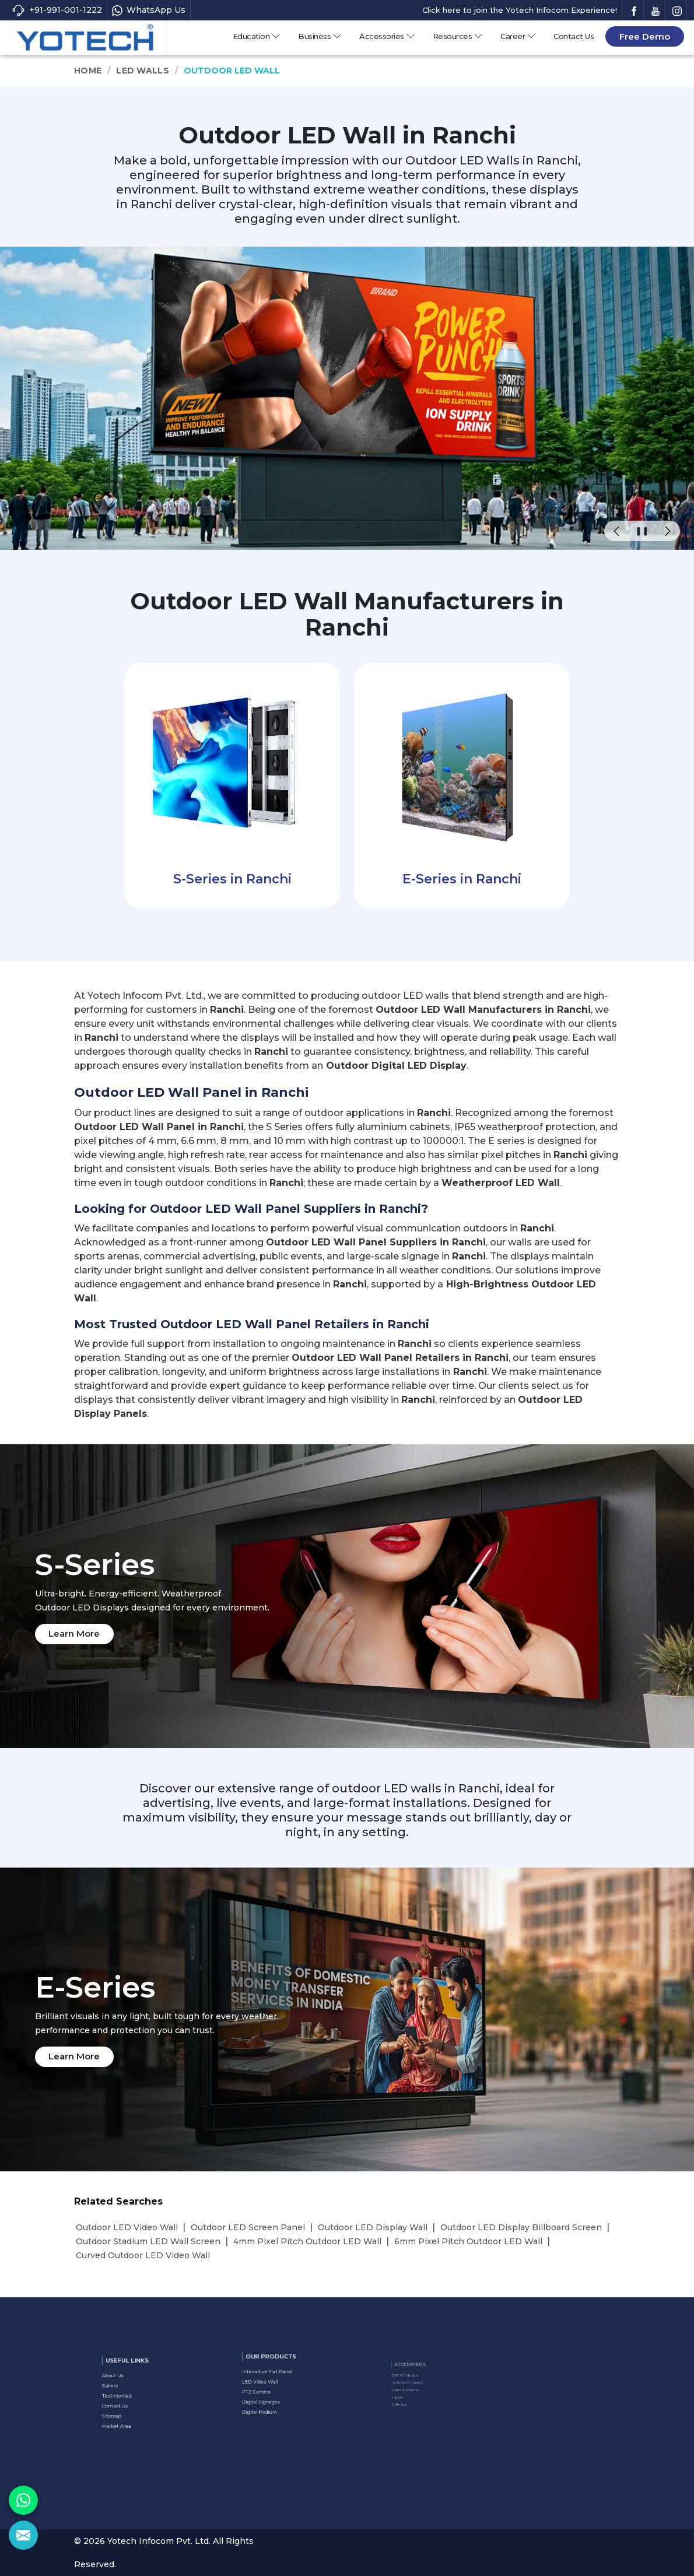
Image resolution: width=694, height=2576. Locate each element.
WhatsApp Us (148, 10)
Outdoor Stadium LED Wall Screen (148, 2241)
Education (257, 36)
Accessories (387, 36)
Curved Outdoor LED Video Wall (143, 2255)
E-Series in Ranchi (461, 879)
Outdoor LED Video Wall (127, 2227)
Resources (458, 36)
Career (518, 36)
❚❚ (642, 530)
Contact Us (573, 36)
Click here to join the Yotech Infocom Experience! (519, 10)
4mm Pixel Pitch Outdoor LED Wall (307, 2241)
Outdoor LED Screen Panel (248, 2227)
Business (320, 36)
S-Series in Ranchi (232, 879)
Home (87, 70)
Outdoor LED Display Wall (372, 2227)
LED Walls (142, 70)
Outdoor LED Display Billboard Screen (521, 2227)
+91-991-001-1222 (57, 10)
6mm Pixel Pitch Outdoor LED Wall (468, 2241)
